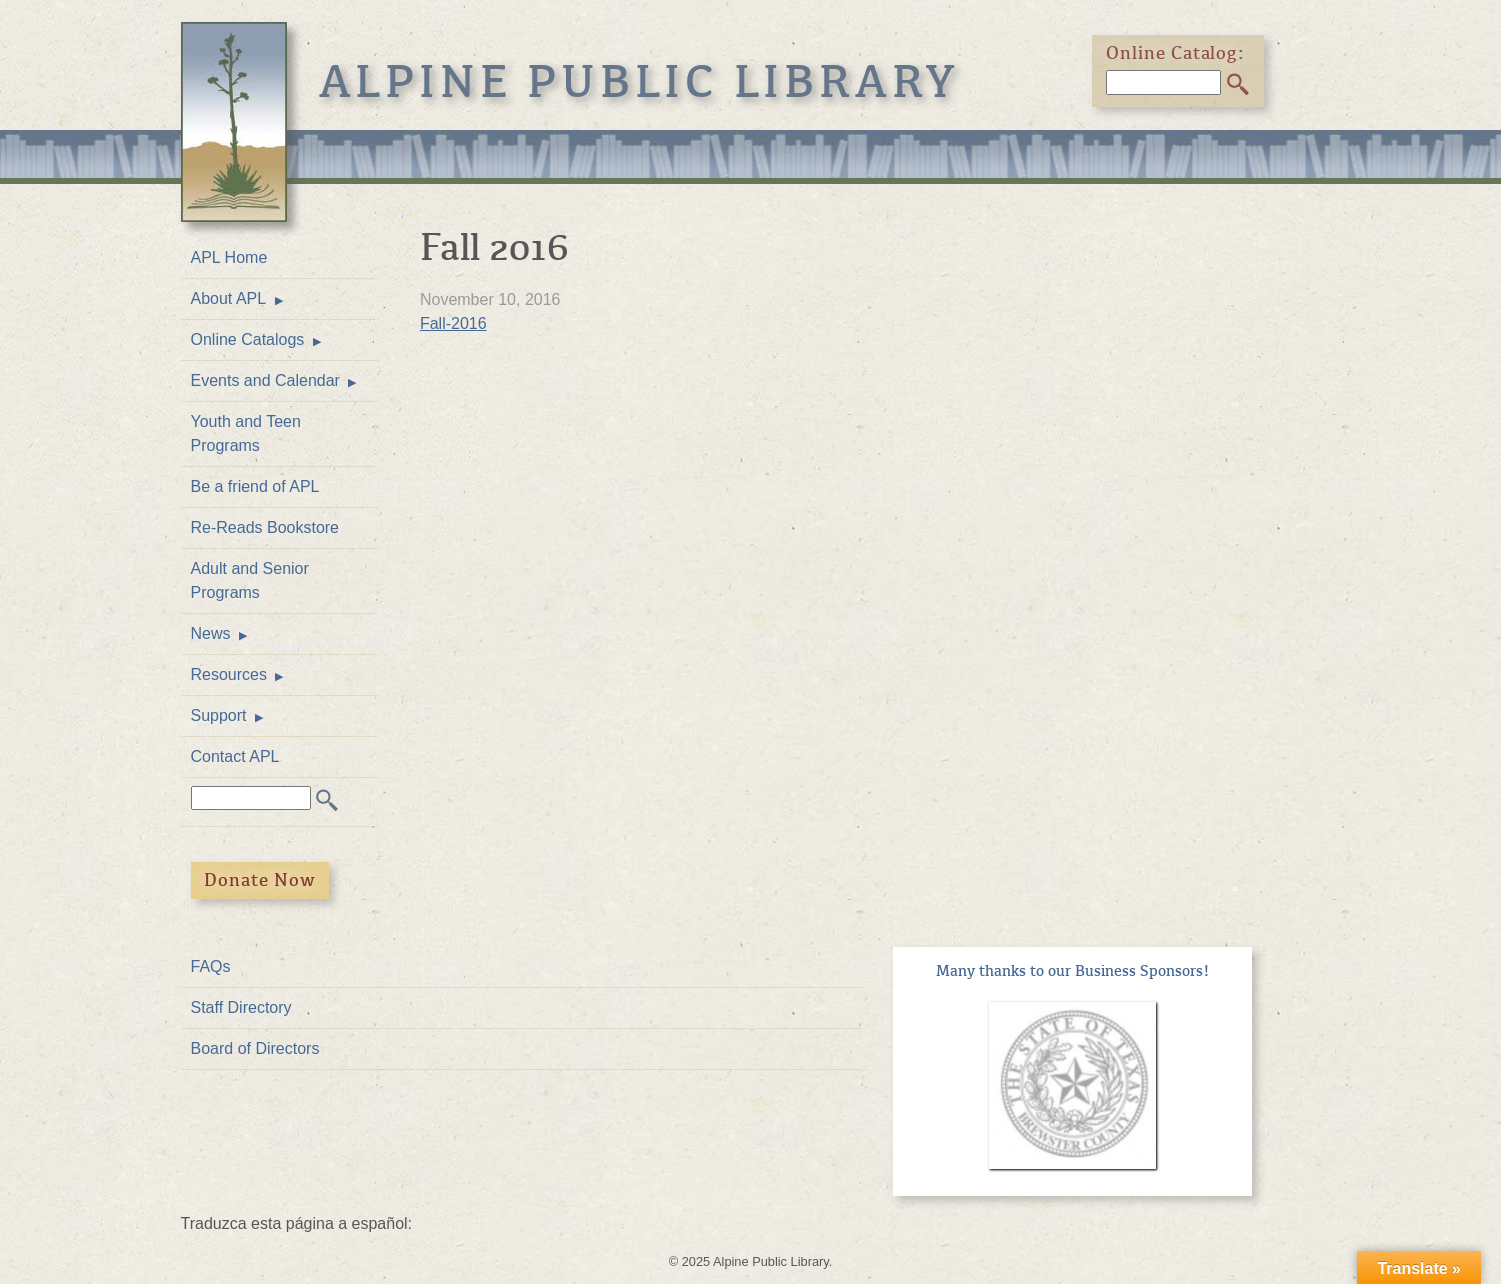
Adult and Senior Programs (250, 580)
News (211, 633)
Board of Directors (255, 1048)
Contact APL (235, 756)
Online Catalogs (248, 339)
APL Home (229, 257)
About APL (229, 298)
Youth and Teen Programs (246, 433)
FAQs (211, 966)
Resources (229, 674)
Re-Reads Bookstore (265, 527)
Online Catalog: (1176, 53)
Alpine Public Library (640, 82)
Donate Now (260, 880)
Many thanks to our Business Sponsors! (1073, 971)
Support (219, 715)
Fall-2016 (453, 323)
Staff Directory (241, 1007)
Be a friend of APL (255, 486)
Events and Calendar (265, 380)
